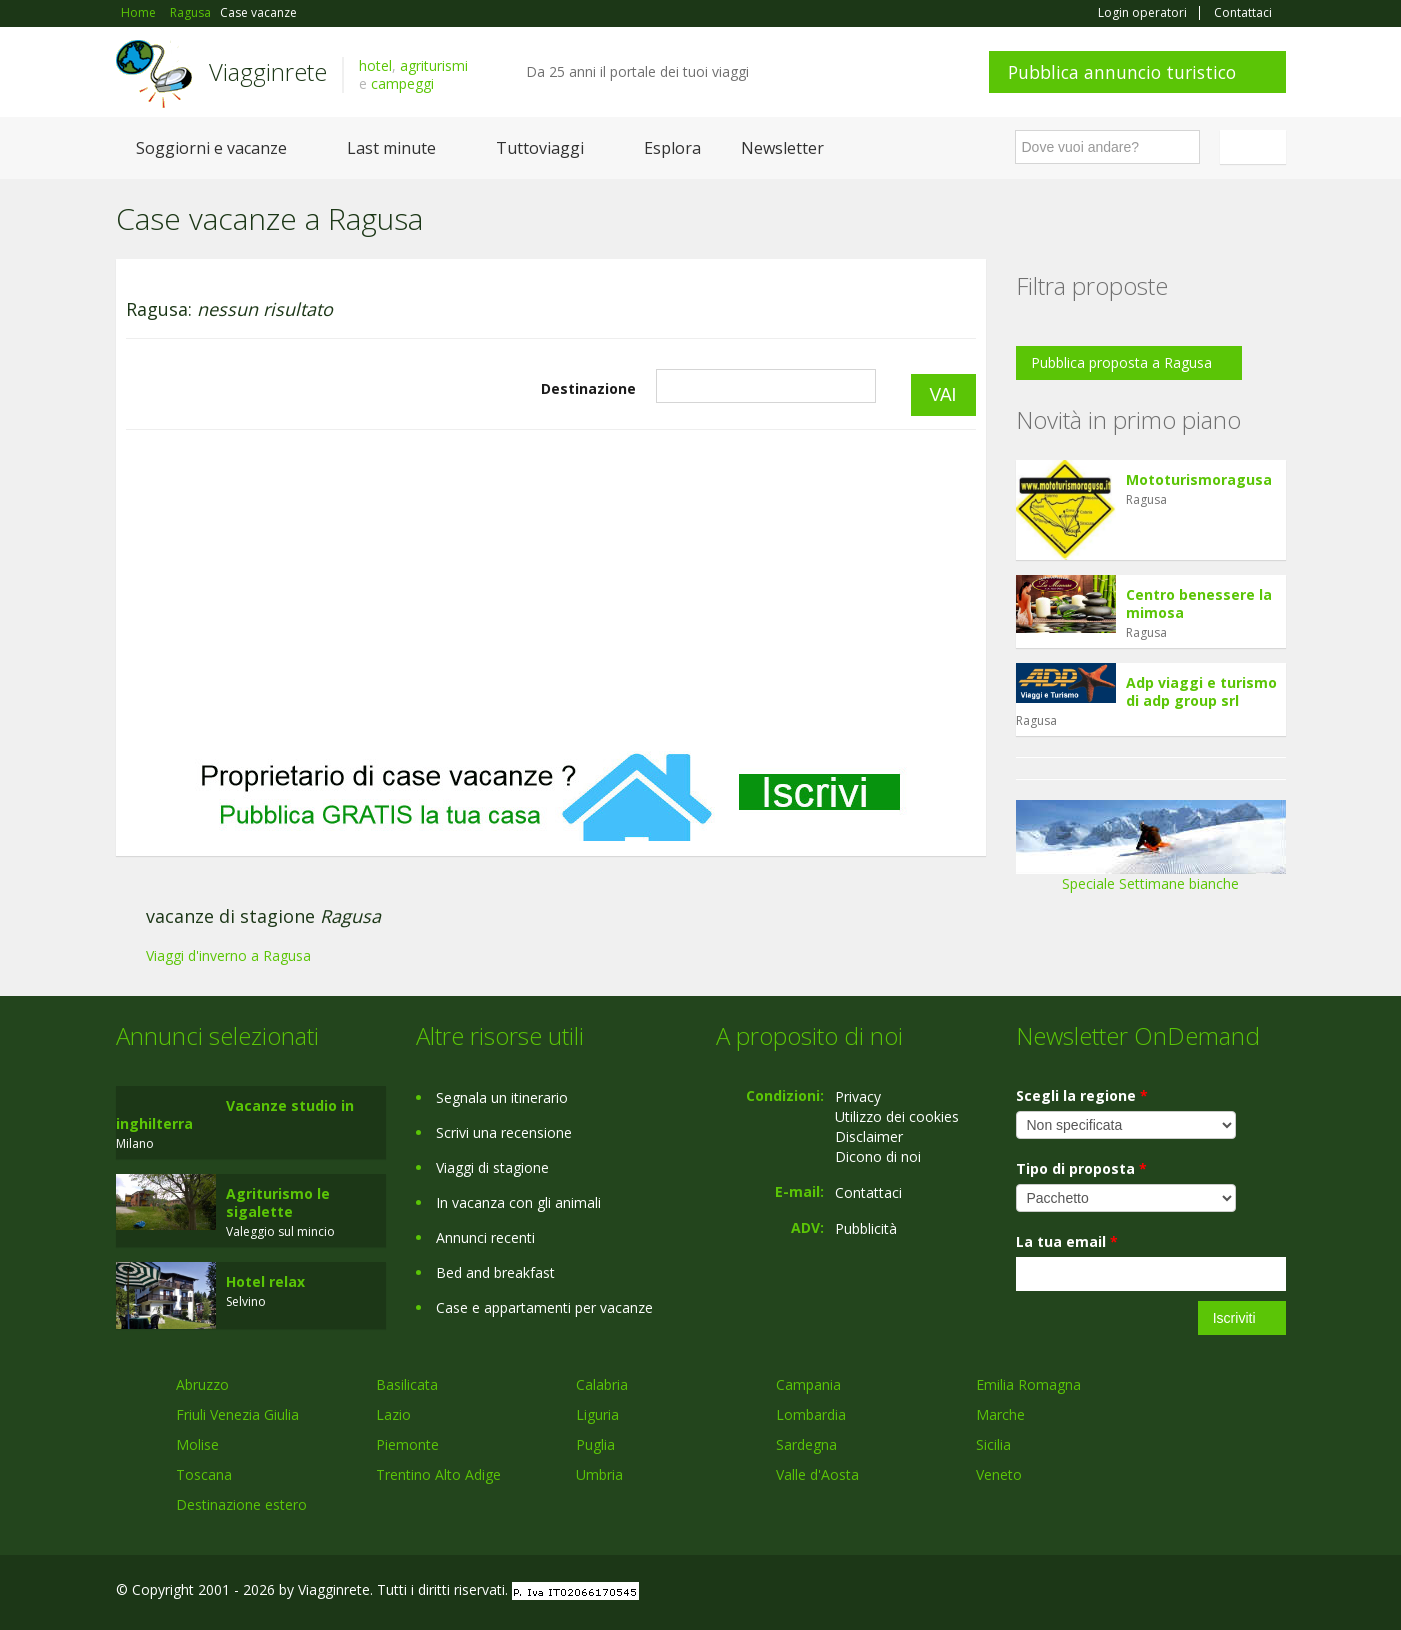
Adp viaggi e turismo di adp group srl (1201, 691)
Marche (1000, 1414)
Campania (808, 1384)
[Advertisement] (551, 591)
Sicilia (993, 1444)
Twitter (1228, 1592)
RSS (1275, 1592)
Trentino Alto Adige (438, 1474)
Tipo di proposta (1081, 1168)
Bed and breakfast (495, 1272)
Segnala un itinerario (502, 1097)
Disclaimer (869, 1136)
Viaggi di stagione (492, 1167)
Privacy (858, 1096)
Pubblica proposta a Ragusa (1121, 362)
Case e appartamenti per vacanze (544, 1307)
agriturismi (434, 65)
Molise (197, 1444)
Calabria (602, 1384)
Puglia (595, 1444)
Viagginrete (268, 71)
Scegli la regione (1082, 1095)
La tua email (1067, 1241)
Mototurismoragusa (1199, 479)
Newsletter (782, 148)
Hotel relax (265, 1281)
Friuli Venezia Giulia (237, 1414)
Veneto (999, 1474)
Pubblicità (866, 1228)
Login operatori (1142, 13)
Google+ (1178, 1592)
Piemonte (407, 1444)
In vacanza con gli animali (518, 1202)
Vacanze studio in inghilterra (235, 1114)
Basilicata (407, 1384)
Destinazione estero (241, 1504)
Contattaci (1243, 13)
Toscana (204, 1474)
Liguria (597, 1414)
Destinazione (588, 388)
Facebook (1135, 1592)
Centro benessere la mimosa (1199, 603)
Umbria (599, 1474)
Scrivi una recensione (504, 1132)
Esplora (672, 148)
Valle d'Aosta (817, 1474)
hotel (375, 65)
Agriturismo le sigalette (278, 1202)
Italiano (1256, 147)
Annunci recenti (485, 1237)
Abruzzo (202, 1384)
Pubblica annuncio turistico (1122, 72)
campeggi (402, 83)
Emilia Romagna (1028, 1384)
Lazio (393, 1414)
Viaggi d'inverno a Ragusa (228, 955)
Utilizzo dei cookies (897, 1116)
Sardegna (806, 1444)
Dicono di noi (878, 1156)
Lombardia (811, 1414)
